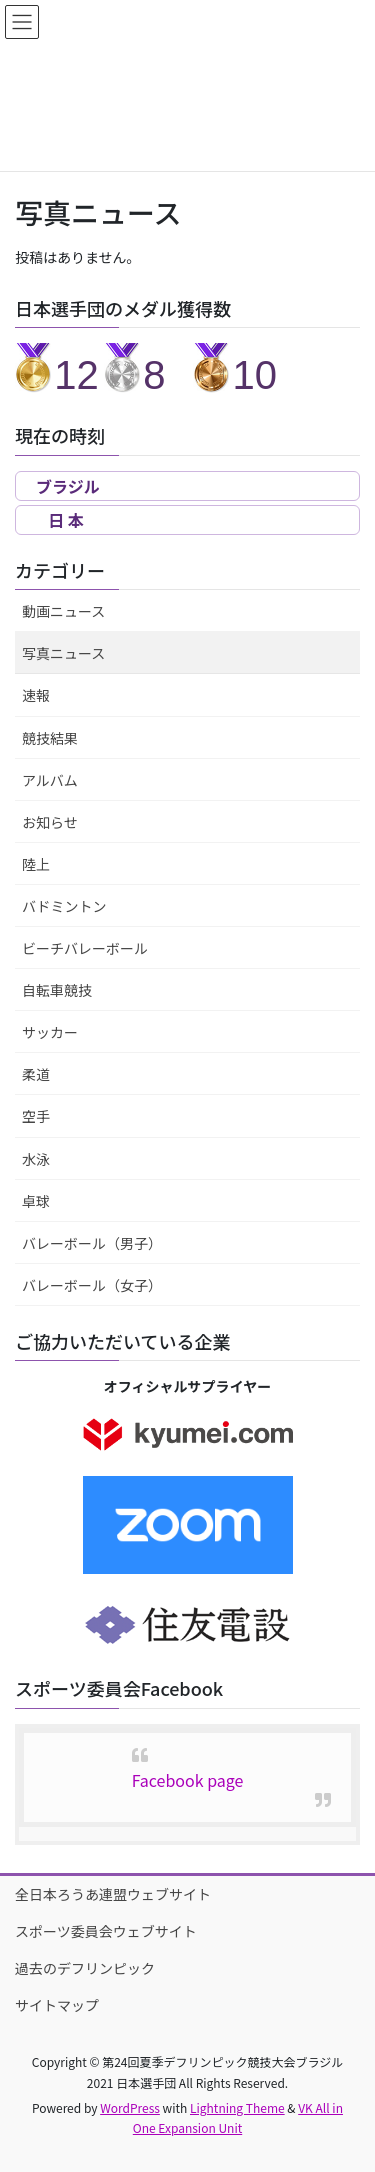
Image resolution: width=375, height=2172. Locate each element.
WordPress (130, 2107)
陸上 (36, 864)
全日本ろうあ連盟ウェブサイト (113, 1894)
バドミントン (64, 906)
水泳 (36, 1159)
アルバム (50, 780)
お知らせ (50, 822)
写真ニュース (63, 653)
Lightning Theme (237, 2107)
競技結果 (50, 738)
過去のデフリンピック (85, 1968)
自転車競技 (57, 990)
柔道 (36, 1074)
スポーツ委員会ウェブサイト (106, 1931)
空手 (36, 1116)
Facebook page (188, 1780)
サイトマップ (57, 2005)
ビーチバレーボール (85, 948)
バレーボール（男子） (92, 1243)
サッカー (50, 1032)
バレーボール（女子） (92, 1285)
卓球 (36, 1201)
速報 (36, 695)
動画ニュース (63, 611)
